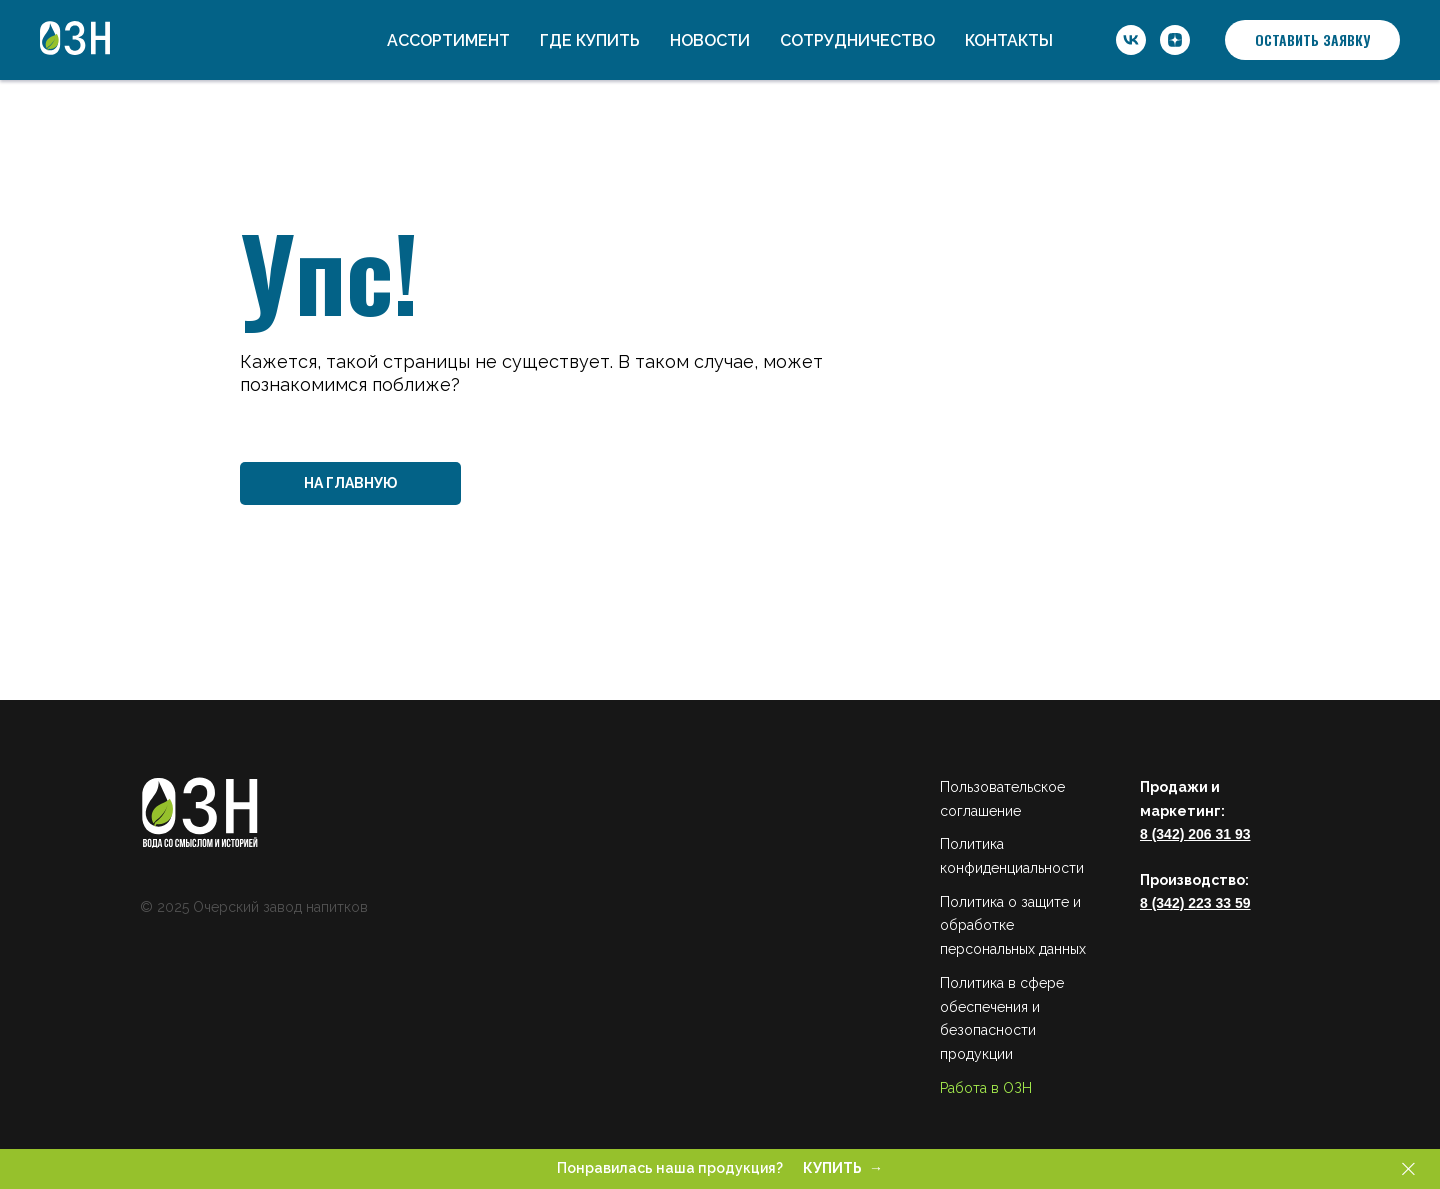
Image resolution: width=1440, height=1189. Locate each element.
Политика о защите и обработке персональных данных (1013, 925)
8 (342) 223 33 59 (1195, 903)
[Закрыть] (1408, 1169)
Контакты (1009, 40)
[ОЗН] (1131, 40)
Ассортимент (448, 40)
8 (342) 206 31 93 (1195, 834)
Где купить (590, 40)
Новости (710, 40)
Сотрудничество (857, 40)
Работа (963, 1088)
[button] (1312, 40)
